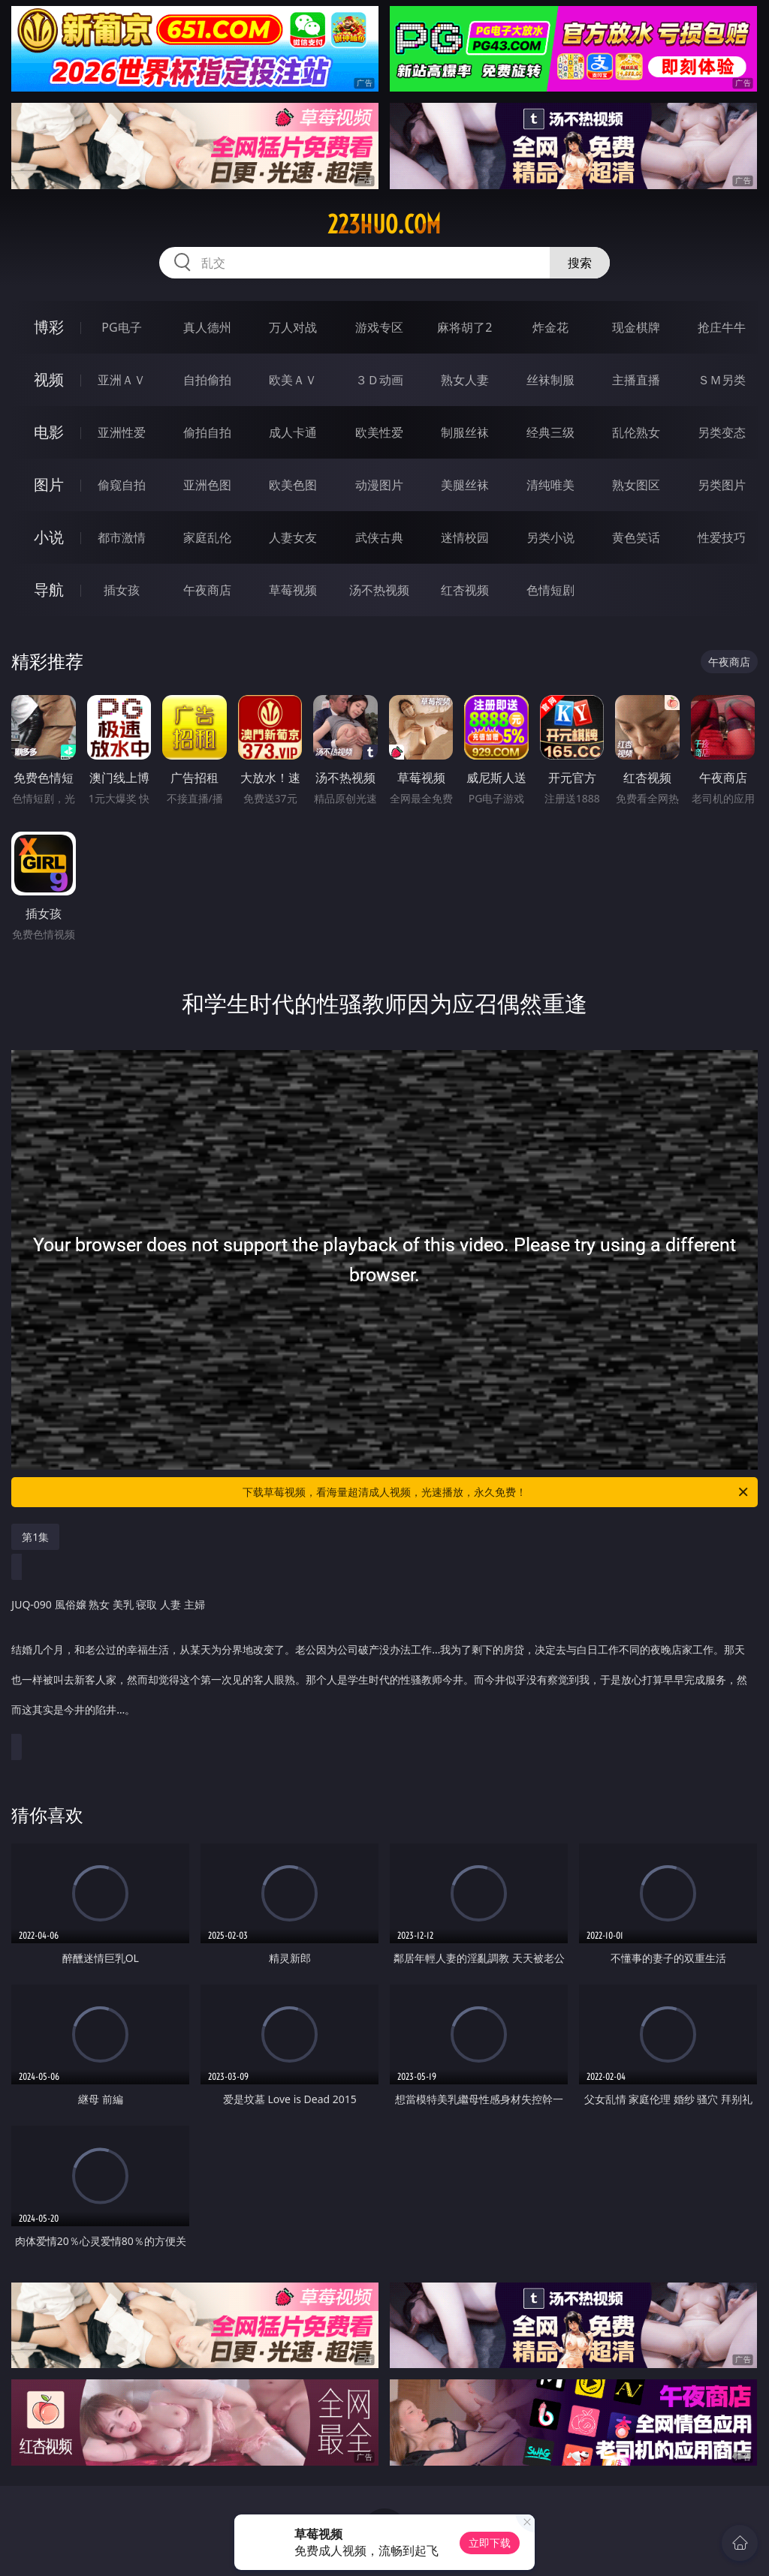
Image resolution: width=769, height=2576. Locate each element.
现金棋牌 (636, 327)
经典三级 (550, 432)
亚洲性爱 (122, 432)
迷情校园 (465, 537)
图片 (49, 484)
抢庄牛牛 (722, 327)
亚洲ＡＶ (122, 380)
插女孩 (122, 590)
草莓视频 (293, 590)
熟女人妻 (465, 380)
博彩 (49, 327)
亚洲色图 (207, 485)
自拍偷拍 (207, 380)
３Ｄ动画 (379, 380)
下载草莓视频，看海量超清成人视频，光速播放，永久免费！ (496, 1492)
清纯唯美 (550, 485)
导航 (49, 589)
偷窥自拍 (122, 485)
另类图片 (722, 485)
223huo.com (384, 224)
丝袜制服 (550, 380)
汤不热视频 (379, 590)
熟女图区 (636, 485)
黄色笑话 (636, 537)
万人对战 (293, 327)
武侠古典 (379, 537)
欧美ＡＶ (293, 380)
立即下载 (490, 2542)
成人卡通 (293, 432)
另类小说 (550, 537)
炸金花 (550, 327)
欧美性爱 (379, 432)
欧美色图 (293, 485)
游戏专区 (379, 327)
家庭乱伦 (207, 537)
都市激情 (122, 537)
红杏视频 (465, 590)
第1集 (35, 1537)
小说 (49, 537)
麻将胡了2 (464, 327)
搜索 (580, 262)
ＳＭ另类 (722, 380)
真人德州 (207, 327)
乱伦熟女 (636, 432)
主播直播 (636, 380)
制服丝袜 (465, 432)
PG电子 (121, 327)
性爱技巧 (722, 537)
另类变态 (722, 432)
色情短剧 (550, 590)
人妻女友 (293, 537)
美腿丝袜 (465, 485)
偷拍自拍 (207, 432)
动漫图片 (379, 485)
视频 (49, 379)
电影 (49, 432)
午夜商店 (207, 590)
